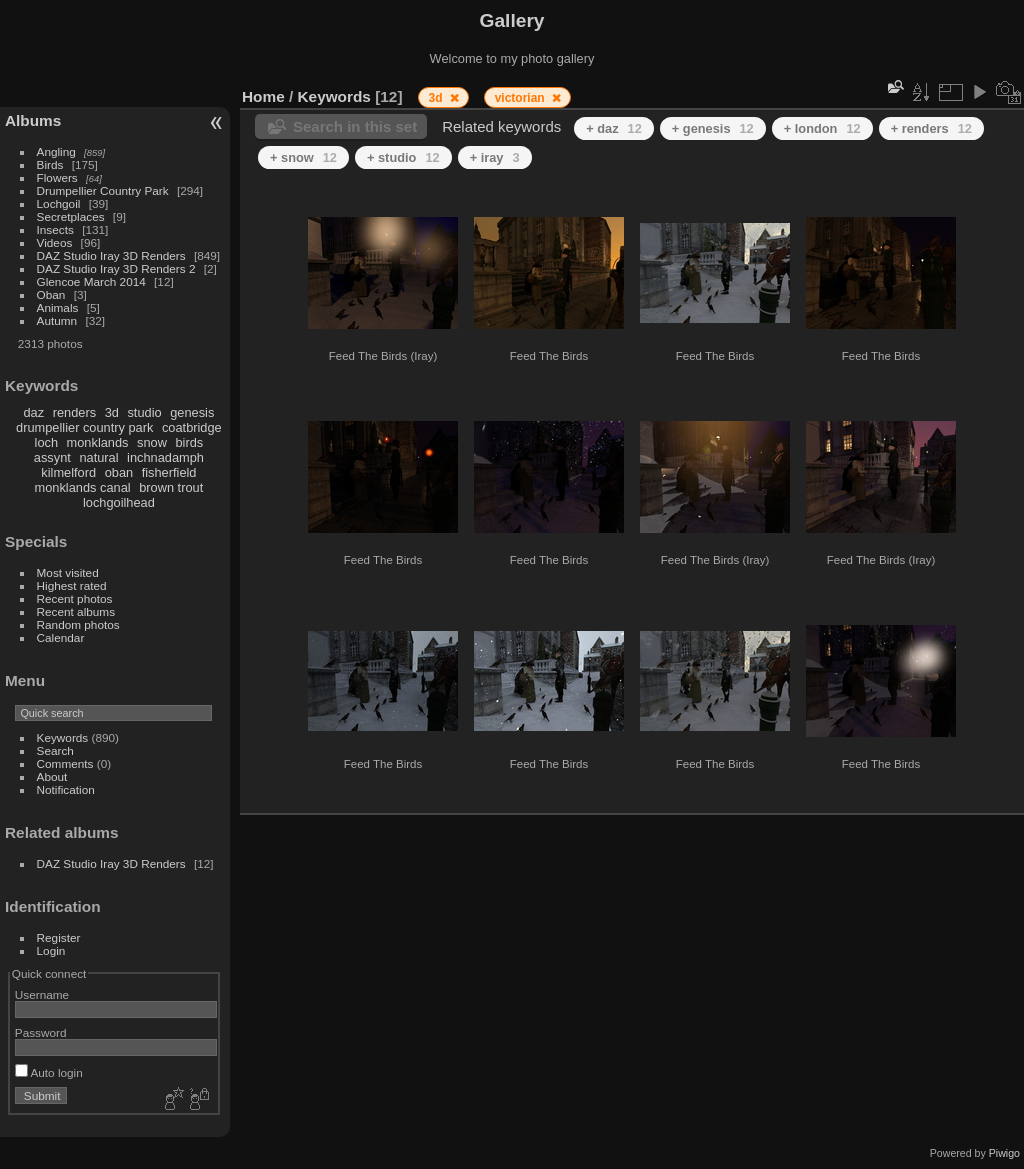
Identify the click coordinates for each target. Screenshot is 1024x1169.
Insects (55, 229)
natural (98, 457)
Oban (51, 294)
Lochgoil (59, 203)
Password (41, 1032)
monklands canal (83, 487)
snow (152, 442)
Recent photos (75, 598)
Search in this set (355, 126)
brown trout (171, 487)
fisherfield (169, 472)
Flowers (57, 177)
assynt (52, 457)
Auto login (49, 1072)
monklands (98, 442)
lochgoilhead (119, 502)
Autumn (57, 320)
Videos (55, 242)
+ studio (403, 157)
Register (59, 937)
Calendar (61, 637)
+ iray (495, 157)
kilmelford (68, 472)
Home (263, 96)
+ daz (614, 128)
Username (42, 994)
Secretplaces (71, 216)
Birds (50, 164)
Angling (56, 151)
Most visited (68, 572)
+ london (822, 128)
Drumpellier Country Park (103, 190)
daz (34, 412)
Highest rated (72, 585)
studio (144, 412)
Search (55, 750)
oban (119, 472)
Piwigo (1004, 1153)
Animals (58, 307)
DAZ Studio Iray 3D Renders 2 (116, 268)
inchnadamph (165, 457)
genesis (192, 412)
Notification (66, 789)
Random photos (78, 624)
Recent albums (76, 611)
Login (51, 950)
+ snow (303, 157)
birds (189, 442)
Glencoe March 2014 (91, 281)
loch (46, 442)
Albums (33, 120)
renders (74, 412)
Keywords (63, 737)
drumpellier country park (84, 427)
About (52, 776)
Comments (65, 763)
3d (112, 412)
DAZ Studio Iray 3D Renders (111, 255)
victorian (521, 98)
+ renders (931, 128)
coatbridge (192, 427)
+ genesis (713, 128)
